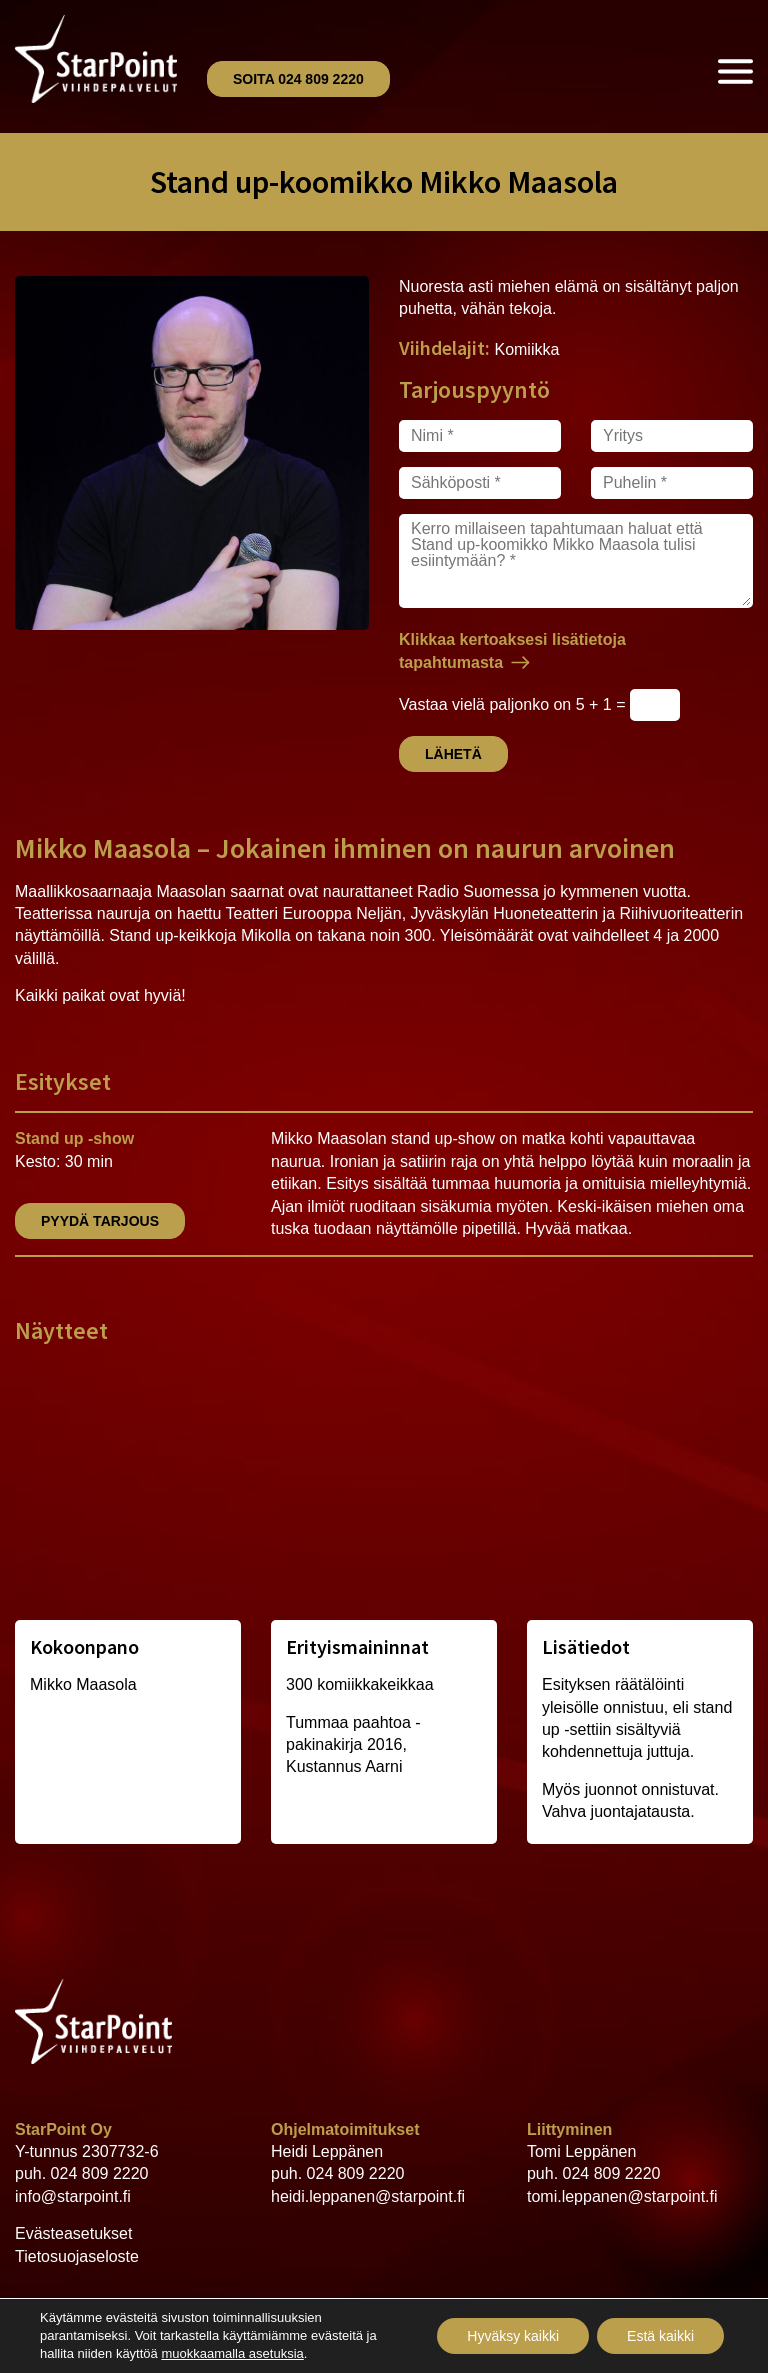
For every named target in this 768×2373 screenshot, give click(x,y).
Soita (298, 79)
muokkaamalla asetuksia (232, 2353)
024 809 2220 (100, 2173)
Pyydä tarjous (100, 1221)
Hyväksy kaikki (513, 2336)
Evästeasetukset (73, 2233)
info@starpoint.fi (73, 2196)
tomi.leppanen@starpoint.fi (622, 2196)
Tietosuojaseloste (77, 2256)
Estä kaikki (660, 2336)
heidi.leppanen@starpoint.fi (368, 2196)
